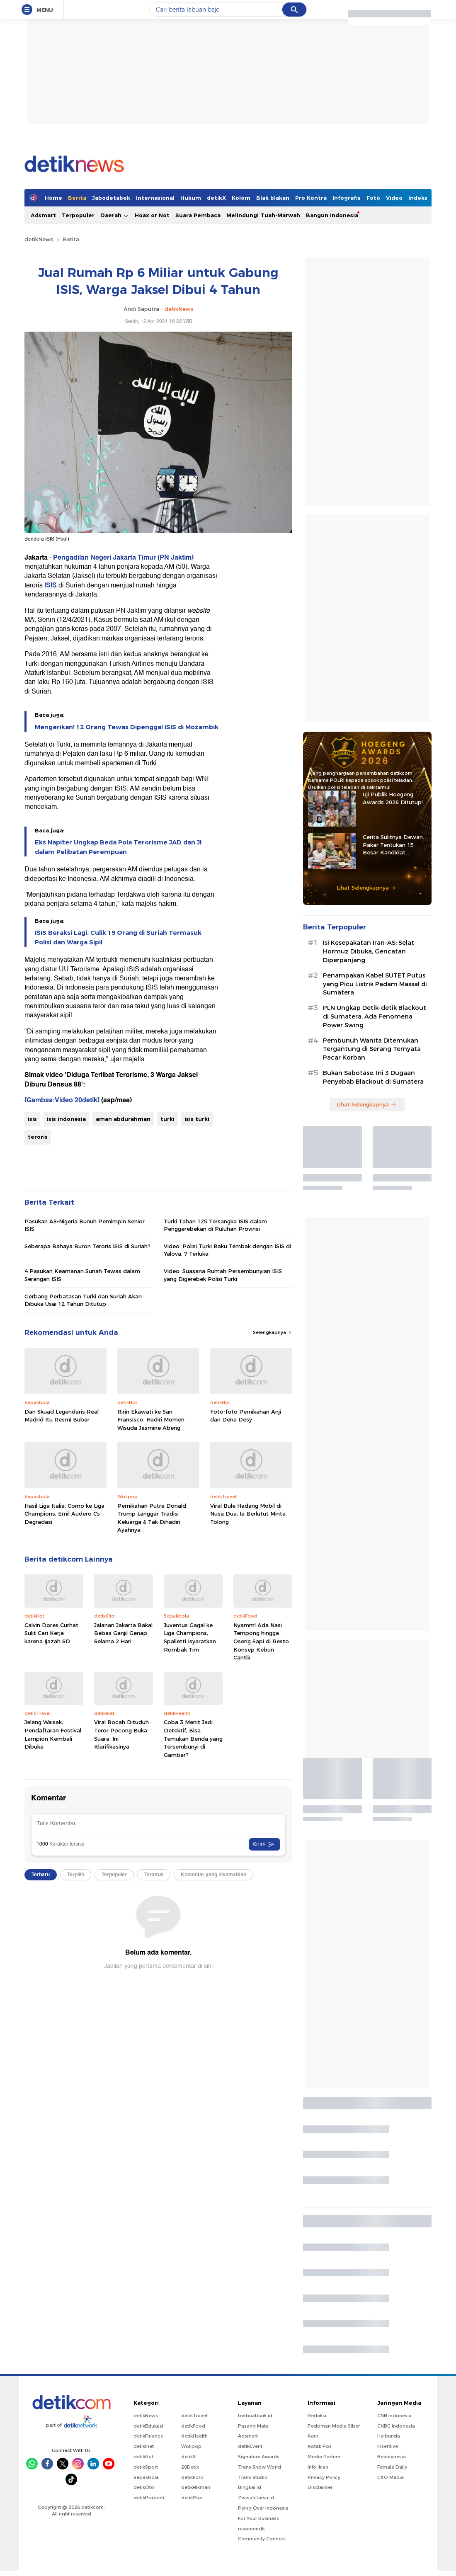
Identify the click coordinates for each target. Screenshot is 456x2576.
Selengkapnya (272, 1332)
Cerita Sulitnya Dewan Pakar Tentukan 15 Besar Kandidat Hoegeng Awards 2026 (394, 845)
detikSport (145, 2467)
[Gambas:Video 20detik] (61, 1100)
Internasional (155, 197)
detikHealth (194, 2436)
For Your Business (258, 2518)
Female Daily (392, 2467)
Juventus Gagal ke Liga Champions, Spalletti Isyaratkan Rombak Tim (190, 1637)
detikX (216, 197)
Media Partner (324, 2457)
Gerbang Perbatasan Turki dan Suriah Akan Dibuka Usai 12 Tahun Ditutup (83, 1300)
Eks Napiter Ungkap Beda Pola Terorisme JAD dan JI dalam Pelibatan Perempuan (118, 847)
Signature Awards (258, 2457)
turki (167, 1119)
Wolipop (191, 2446)
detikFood (193, 2426)
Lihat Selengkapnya (366, 887)
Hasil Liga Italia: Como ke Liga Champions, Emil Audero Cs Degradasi (64, 1513)
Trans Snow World (259, 2467)
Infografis (346, 197)
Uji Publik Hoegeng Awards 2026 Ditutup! (393, 798)
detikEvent (250, 2446)
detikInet (143, 2446)
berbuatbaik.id (255, 2415)
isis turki (196, 1119)
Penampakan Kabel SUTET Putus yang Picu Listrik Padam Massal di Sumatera (375, 984)
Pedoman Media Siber (334, 2426)
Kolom (241, 197)
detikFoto (192, 2477)
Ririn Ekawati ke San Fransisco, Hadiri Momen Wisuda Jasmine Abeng (150, 1419)
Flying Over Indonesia (263, 2508)
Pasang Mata (253, 2426)
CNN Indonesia (394, 2415)
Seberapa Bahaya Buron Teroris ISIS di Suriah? (87, 1246)
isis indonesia (66, 1119)
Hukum (190, 197)
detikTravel (194, 2415)
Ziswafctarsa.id (256, 2498)
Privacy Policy (324, 2477)
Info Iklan (318, 2467)
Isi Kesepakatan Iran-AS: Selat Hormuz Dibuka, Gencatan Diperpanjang (368, 951)
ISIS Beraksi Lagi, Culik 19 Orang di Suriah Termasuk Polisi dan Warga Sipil (118, 937)
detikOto (143, 2487)
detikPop (192, 2498)
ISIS (50, 585)
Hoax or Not (152, 215)
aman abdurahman (123, 1119)
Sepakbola (146, 2477)
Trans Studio (253, 2477)
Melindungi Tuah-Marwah (263, 215)
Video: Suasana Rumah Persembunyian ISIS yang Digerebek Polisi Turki (223, 1275)
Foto (373, 197)
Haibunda (388, 2436)
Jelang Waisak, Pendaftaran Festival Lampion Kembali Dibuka (52, 1734)
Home (53, 197)
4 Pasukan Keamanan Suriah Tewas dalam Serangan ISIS (82, 1275)
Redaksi (317, 2415)
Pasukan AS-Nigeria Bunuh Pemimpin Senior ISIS (84, 1225)
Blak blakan (272, 197)
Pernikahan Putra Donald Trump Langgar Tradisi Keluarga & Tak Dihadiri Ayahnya (151, 1517)
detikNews (38, 239)
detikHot (143, 2457)
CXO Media (390, 2477)
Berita (77, 197)
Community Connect (262, 2539)
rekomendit (251, 2529)
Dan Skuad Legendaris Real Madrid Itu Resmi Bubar (61, 1415)
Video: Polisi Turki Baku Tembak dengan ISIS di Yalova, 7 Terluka (227, 1250)
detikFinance (148, 2436)
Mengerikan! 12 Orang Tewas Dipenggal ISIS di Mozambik (126, 727)
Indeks (417, 197)
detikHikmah (195, 2487)
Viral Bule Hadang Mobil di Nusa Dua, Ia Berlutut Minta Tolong (248, 1513)
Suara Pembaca (198, 215)
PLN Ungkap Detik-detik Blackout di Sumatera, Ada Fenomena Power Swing (374, 1016)
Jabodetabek (111, 197)
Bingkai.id (249, 2487)
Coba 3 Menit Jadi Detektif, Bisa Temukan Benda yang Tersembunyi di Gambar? (193, 1738)
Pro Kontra (311, 197)
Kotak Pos (320, 2446)
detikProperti (148, 2498)
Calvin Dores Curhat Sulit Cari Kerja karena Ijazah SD (51, 1633)
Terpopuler (78, 215)
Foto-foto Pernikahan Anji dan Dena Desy (245, 1415)
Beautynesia (391, 2457)
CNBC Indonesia (396, 2426)
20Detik (190, 2467)
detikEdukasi (148, 2426)
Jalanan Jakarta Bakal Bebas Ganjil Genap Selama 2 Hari (123, 1633)
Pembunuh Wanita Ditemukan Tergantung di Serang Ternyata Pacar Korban (372, 1049)
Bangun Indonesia (332, 215)
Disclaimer (320, 2487)
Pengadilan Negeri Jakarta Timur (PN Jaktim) (123, 557)
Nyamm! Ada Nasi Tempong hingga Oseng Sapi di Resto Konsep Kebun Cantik (261, 1641)
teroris (38, 1136)
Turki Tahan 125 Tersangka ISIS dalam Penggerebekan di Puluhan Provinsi (215, 1225)
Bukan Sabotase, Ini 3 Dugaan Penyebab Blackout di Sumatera (373, 1077)
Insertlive (387, 2446)
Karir (313, 2436)
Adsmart (43, 215)
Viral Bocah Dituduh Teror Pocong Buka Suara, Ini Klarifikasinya (121, 1734)
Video (394, 197)
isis (32, 1119)
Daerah (114, 215)
